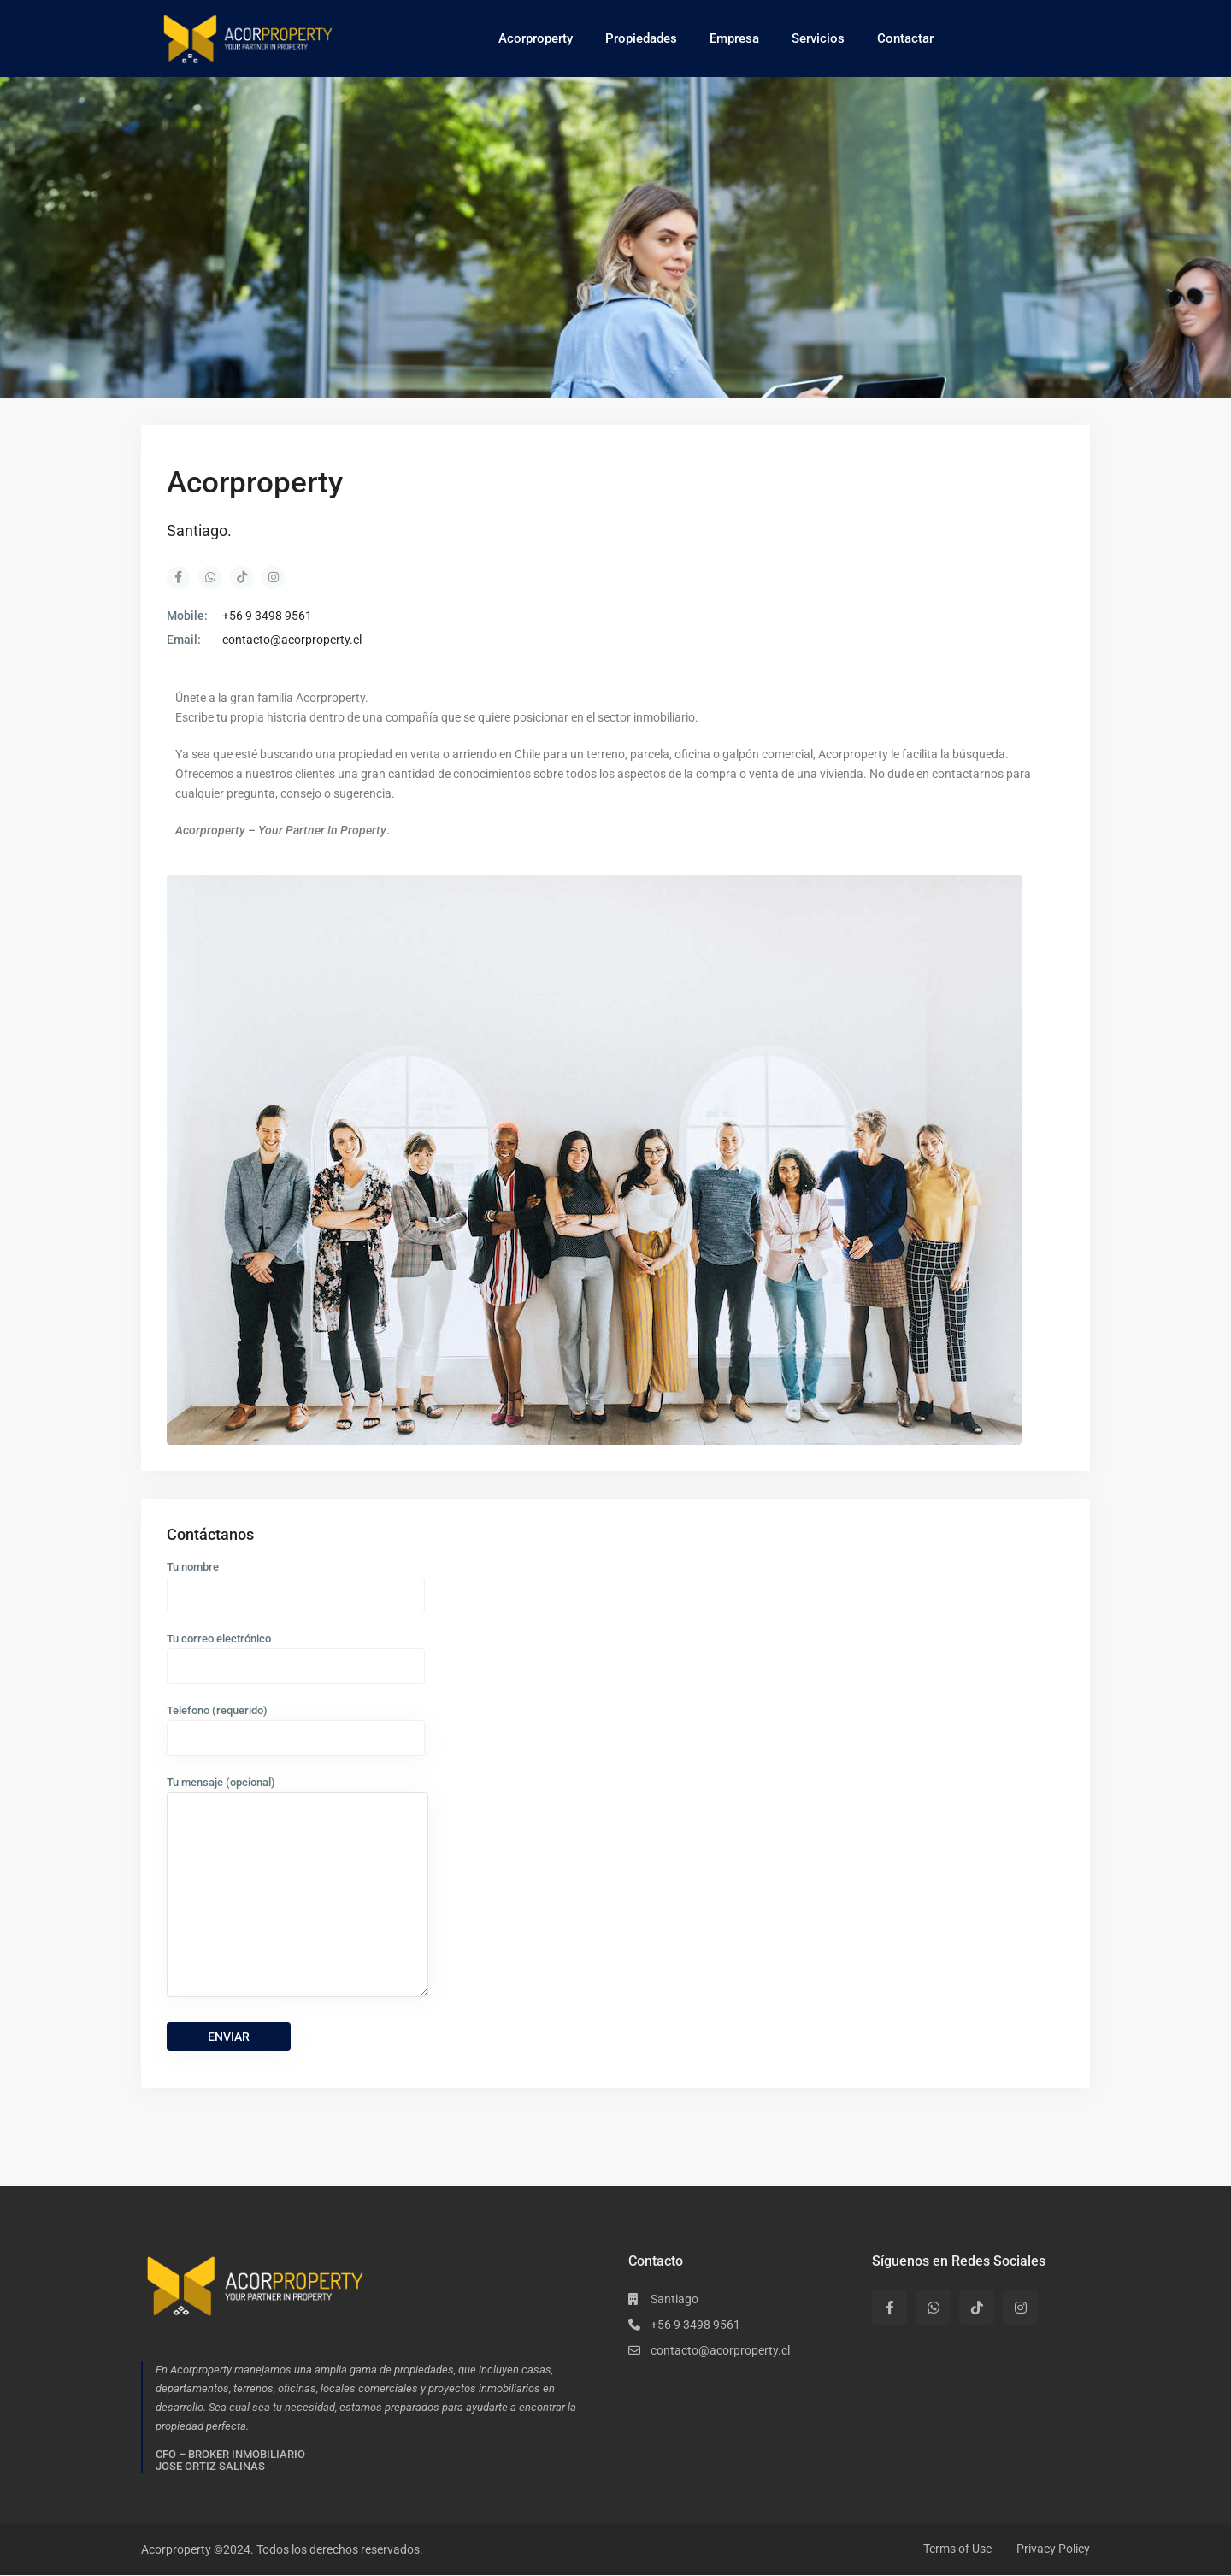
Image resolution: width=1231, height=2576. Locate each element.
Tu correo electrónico (296, 1652)
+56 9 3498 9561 (267, 615)
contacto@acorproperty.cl (292, 639)
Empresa (734, 38)
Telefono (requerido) (296, 1724)
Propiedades (641, 38)
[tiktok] (976, 2307)
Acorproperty (535, 38)
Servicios (818, 38)
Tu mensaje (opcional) (297, 1888)
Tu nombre (296, 1580)
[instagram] (1020, 2307)
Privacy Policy (1053, 2548)
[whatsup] (933, 2307)
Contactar (905, 38)
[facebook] (889, 2307)
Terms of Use (957, 2548)
